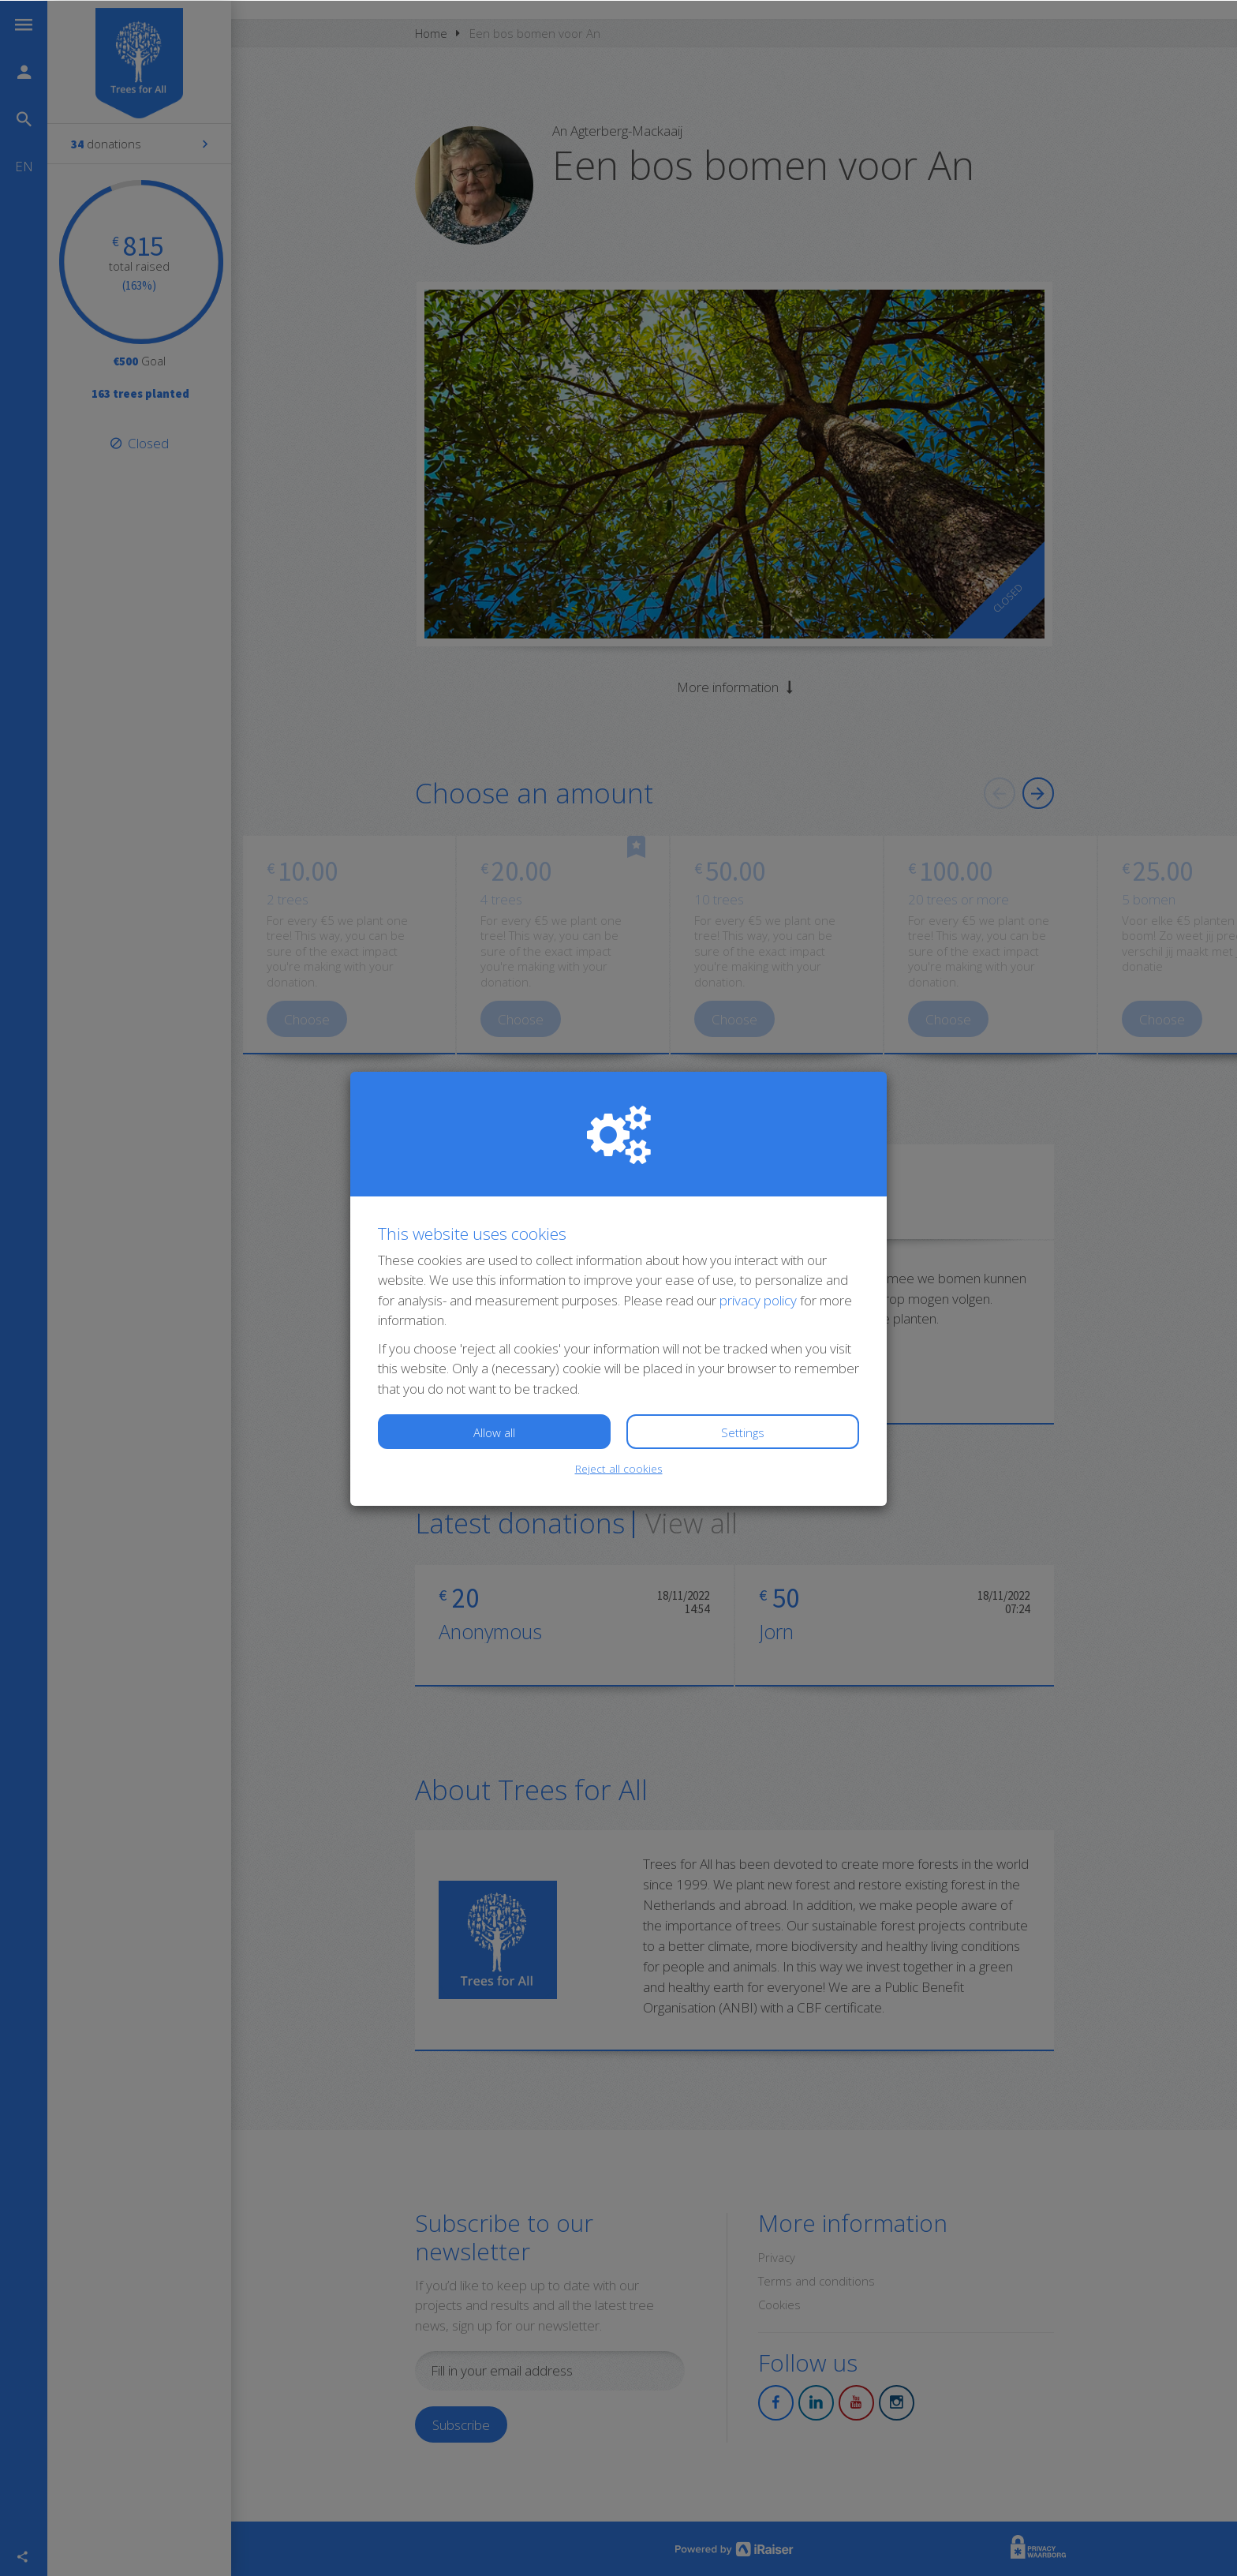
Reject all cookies (619, 1467)
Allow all (494, 1432)
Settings (742, 1432)
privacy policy (758, 1299)
